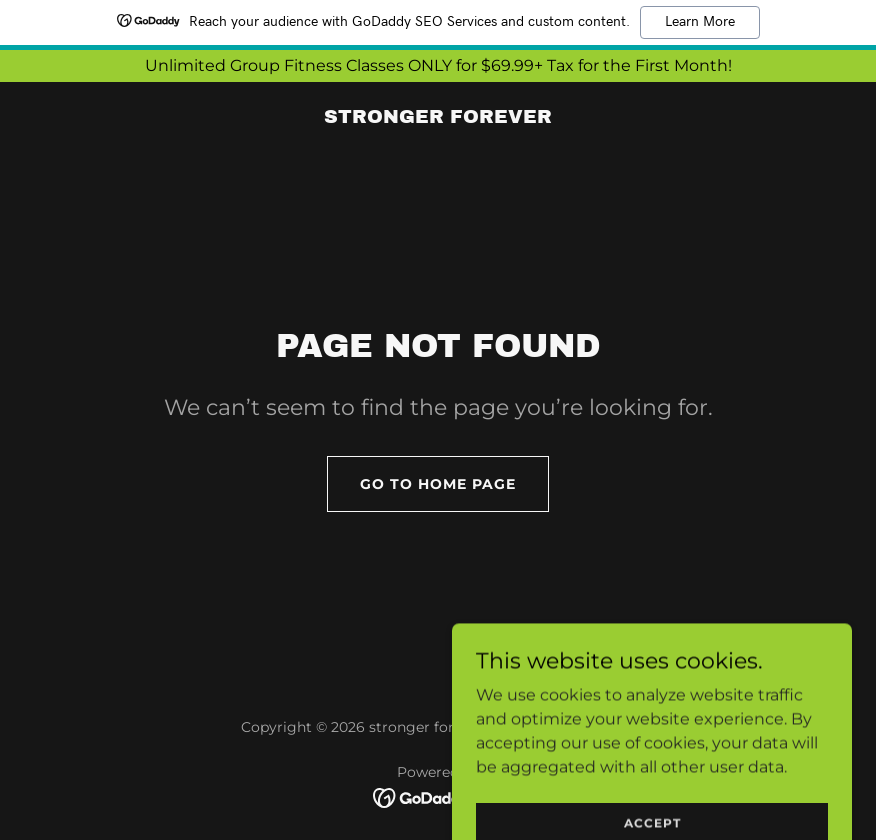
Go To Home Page (438, 484)
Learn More (700, 22)
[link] (438, 117)
